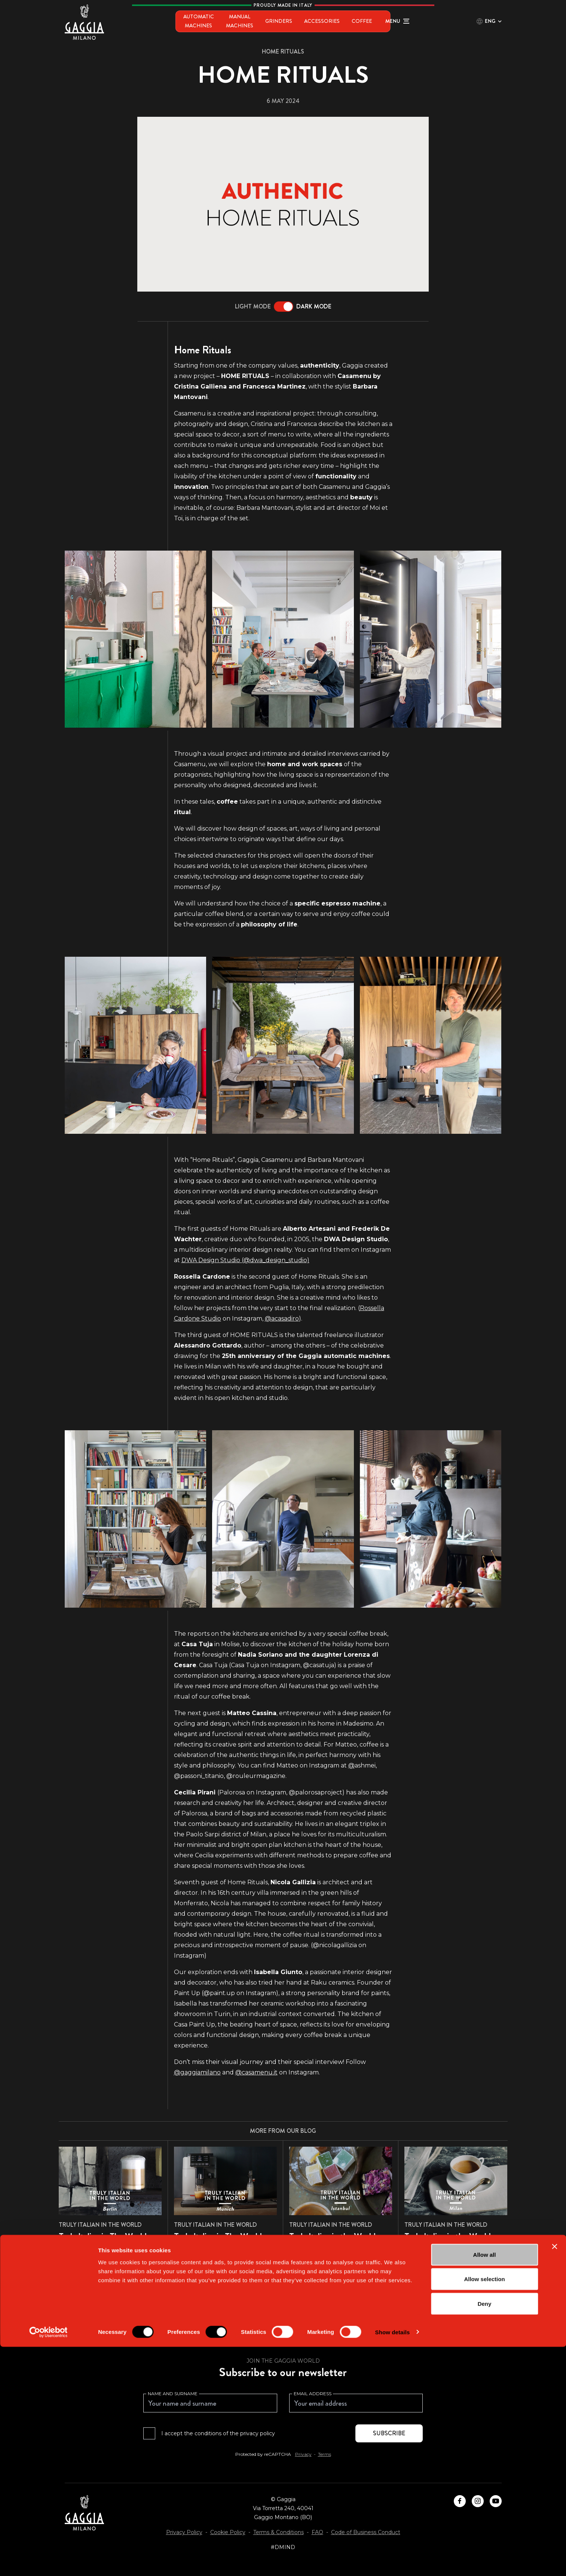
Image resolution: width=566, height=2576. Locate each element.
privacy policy (257, 2433)
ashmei (362, 1765)
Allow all (484, 2484)
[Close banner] (554, 2475)
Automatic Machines (174, 21)
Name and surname (173, 2393)
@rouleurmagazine (255, 1775)
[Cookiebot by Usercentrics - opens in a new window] (48, 2561)
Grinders (291, 21)
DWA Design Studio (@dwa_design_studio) (245, 1260)
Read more (82, 2268)
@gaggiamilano (197, 2072)
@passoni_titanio (199, 1775)
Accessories (334, 21)
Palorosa (232, 1792)
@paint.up (219, 1993)
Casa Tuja (245, 1665)
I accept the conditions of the (218, 2433)
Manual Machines (241, 21)
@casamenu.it (256, 2072)
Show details (392, 2561)
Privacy (303, 2454)
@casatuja (318, 1665)
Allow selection (484, 2508)
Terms (324, 2454)
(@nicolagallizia (334, 1945)
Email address (312, 2393)
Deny (485, 2533)
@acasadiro (282, 1318)
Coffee (374, 21)
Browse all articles (283, 2308)
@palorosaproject (315, 1792)
